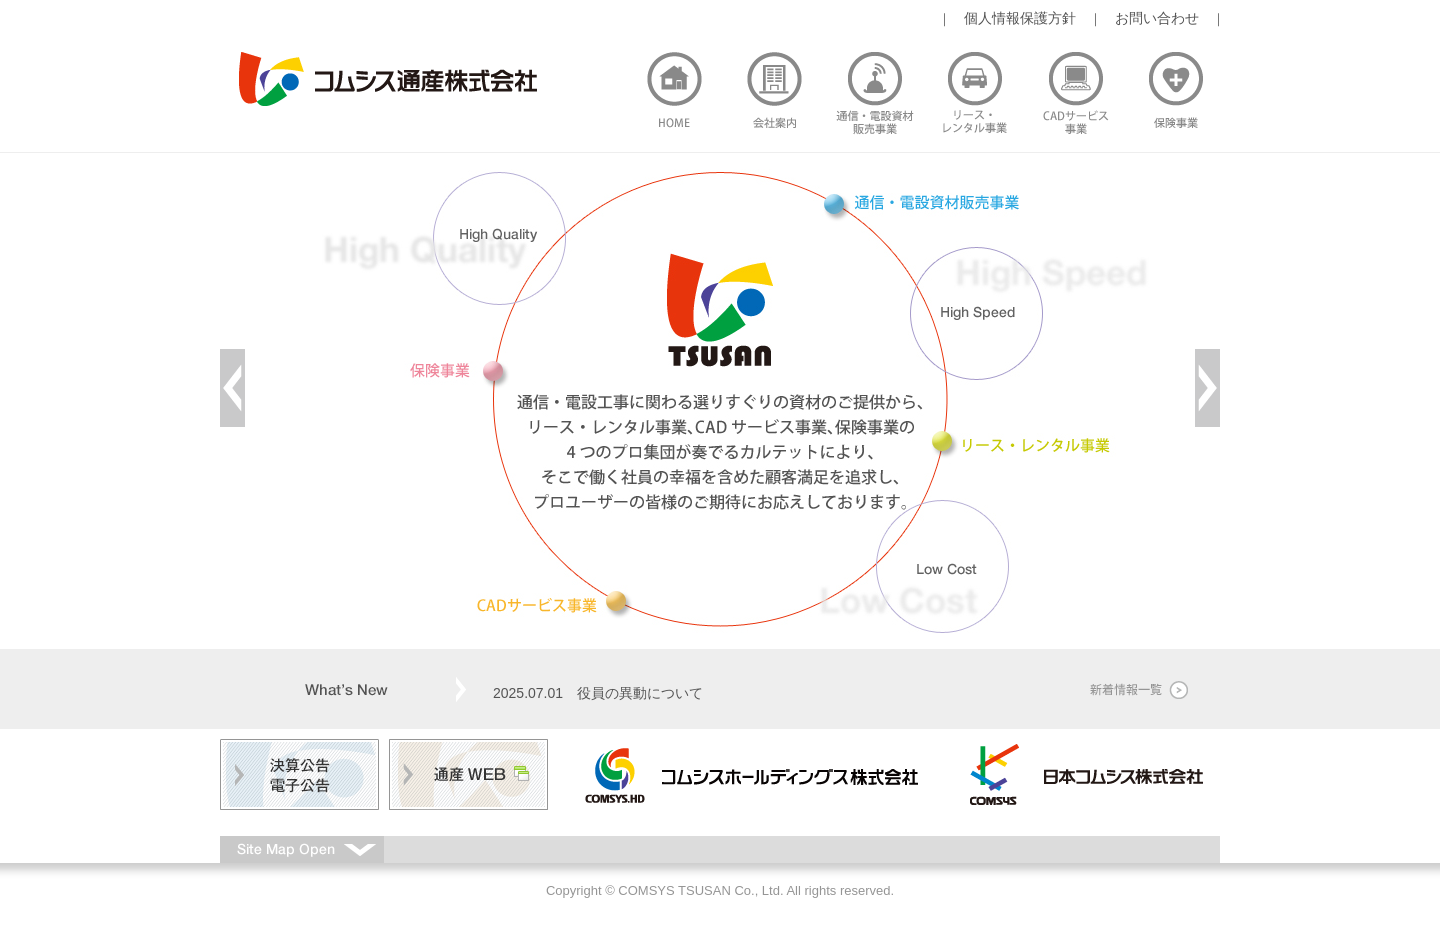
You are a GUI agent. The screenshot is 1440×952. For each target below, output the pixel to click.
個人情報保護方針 (1020, 18)
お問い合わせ (1157, 18)
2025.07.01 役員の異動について (598, 693)
